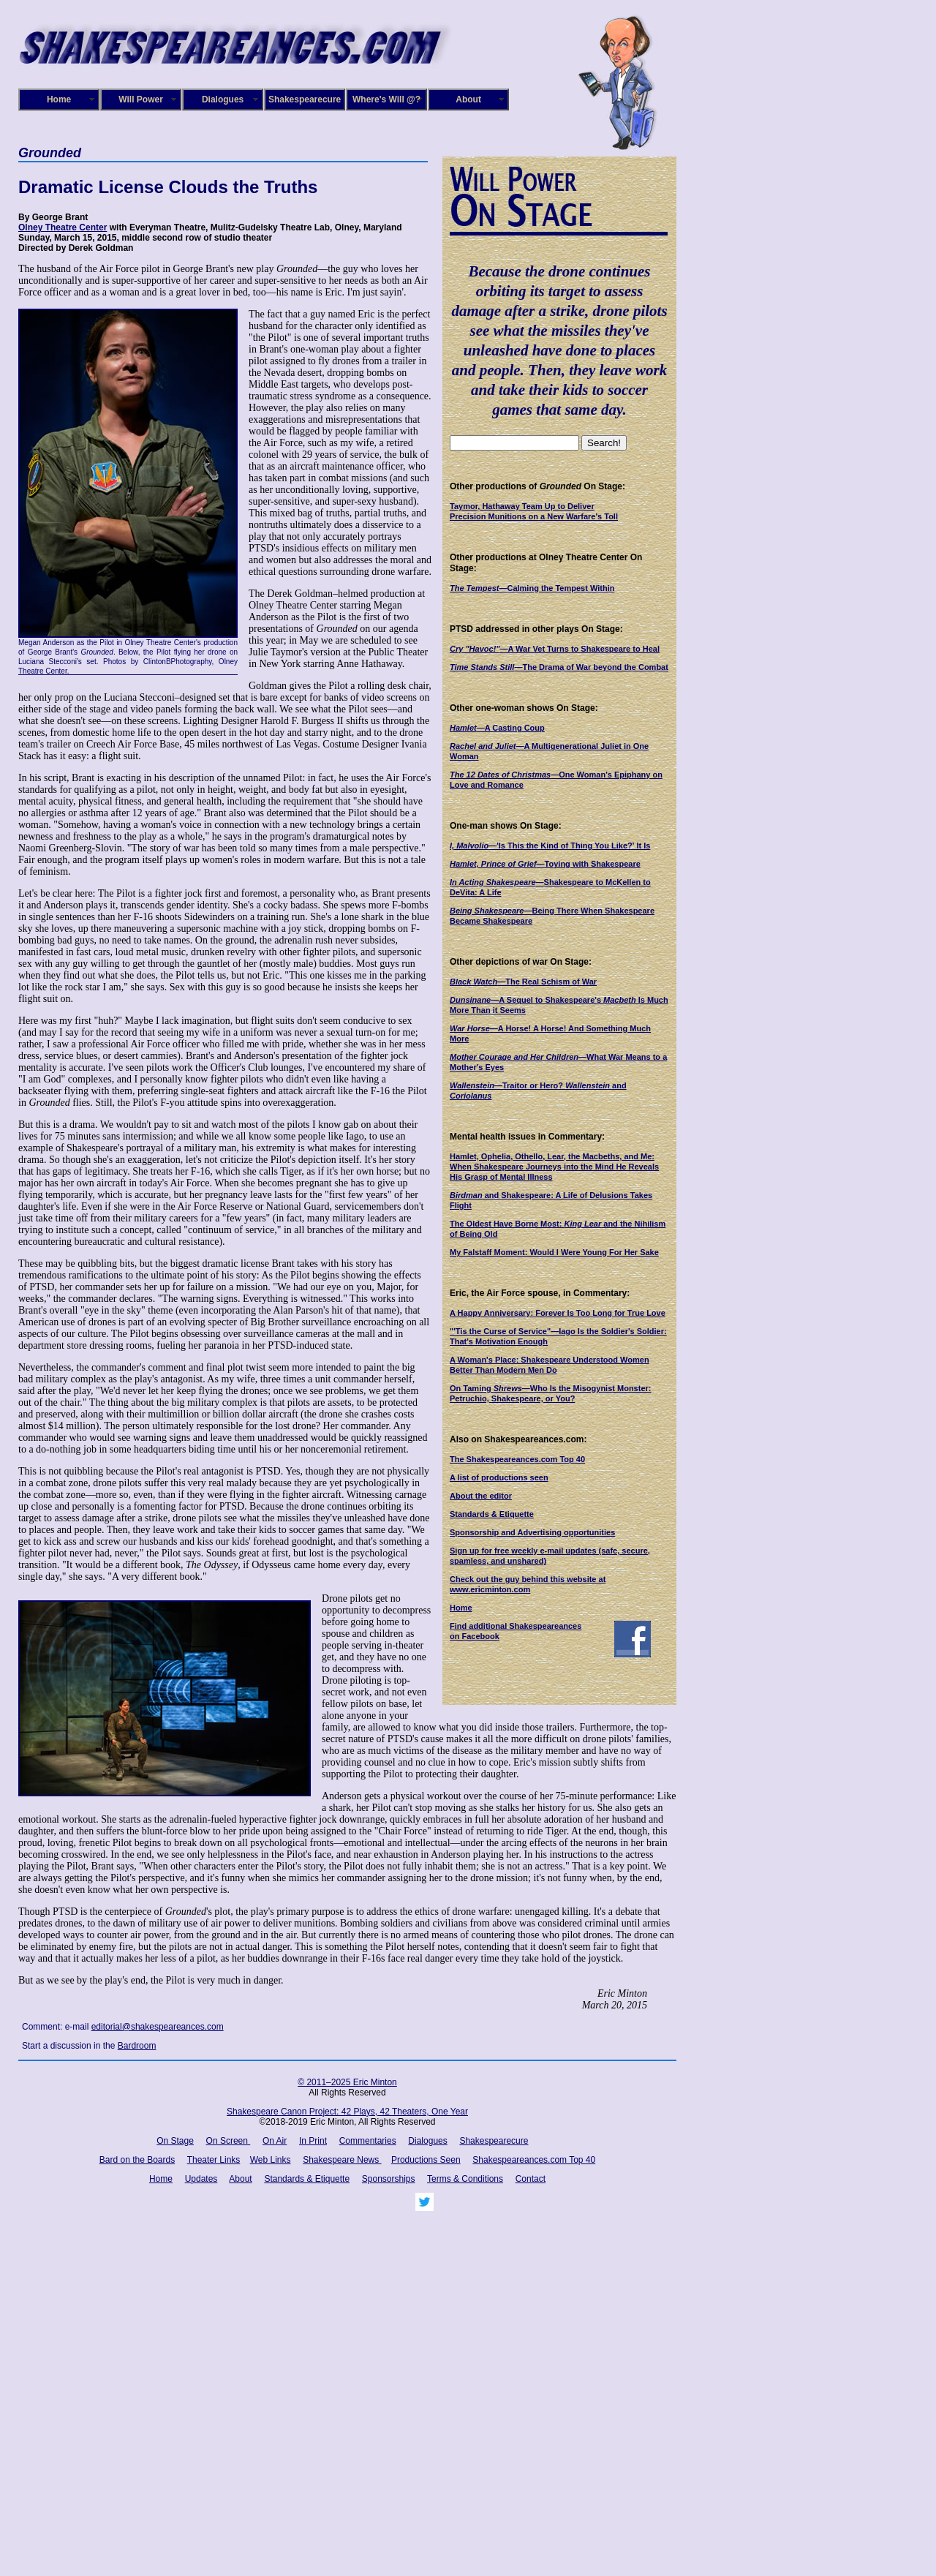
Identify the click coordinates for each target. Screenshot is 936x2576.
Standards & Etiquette (492, 1514)
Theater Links (214, 2160)
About (468, 99)
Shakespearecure (304, 99)
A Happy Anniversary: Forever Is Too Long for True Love (557, 1312)
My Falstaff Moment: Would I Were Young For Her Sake (554, 1252)
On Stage (175, 2141)
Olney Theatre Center (62, 227)
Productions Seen (426, 2160)
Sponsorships (388, 2179)
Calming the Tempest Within (532, 588)
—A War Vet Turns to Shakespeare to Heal (555, 648)
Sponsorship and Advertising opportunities (532, 1532)
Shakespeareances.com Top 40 (533, 2160)
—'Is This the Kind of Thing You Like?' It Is (550, 845)
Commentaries (367, 2141)
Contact (531, 2179)
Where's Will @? (386, 99)
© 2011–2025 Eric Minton (347, 2082)
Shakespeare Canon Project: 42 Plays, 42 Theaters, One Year (347, 2111)
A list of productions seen (499, 1477)
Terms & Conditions (465, 2179)
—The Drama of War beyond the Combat (559, 667)
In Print (313, 2141)
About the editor (481, 1495)
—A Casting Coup (497, 727)
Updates (201, 2179)
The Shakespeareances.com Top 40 (517, 1459)
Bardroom (137, 2046)
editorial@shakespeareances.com (157, 2027)
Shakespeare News (342, 2160)
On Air (275, 2141)
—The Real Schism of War (523, 981)
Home (59, 99)
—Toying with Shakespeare (545, 863)
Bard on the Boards (137, 2160)
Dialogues (223, 99)
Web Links (270, 2160)
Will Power (140, 99)
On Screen (228, 2141)
